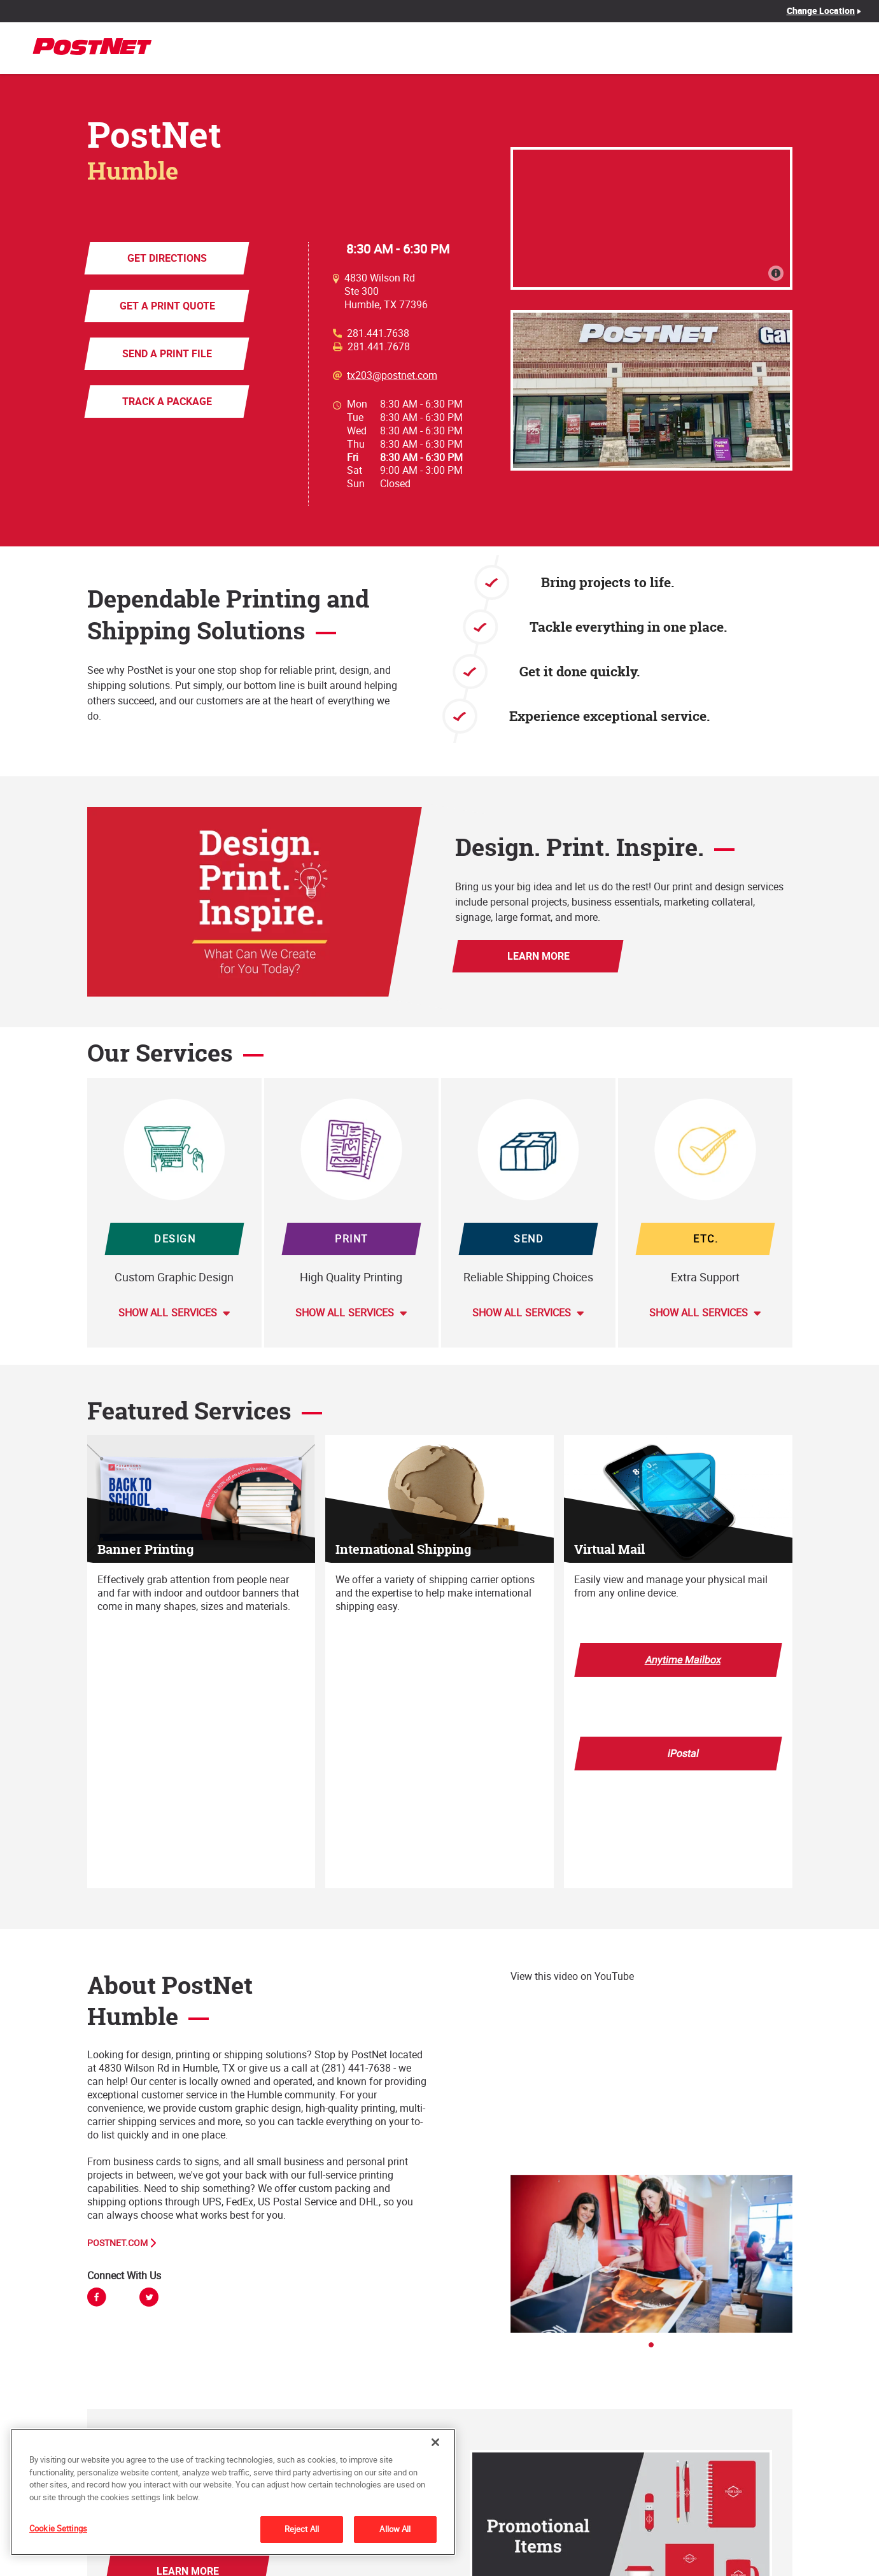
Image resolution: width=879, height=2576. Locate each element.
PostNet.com (117, 2243)
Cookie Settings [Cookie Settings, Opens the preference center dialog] (58, 2528)
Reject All (302, 2529)
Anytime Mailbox (683, 1660)
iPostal (683, 1753)
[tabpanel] (651, 2254)
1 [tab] (655, 2348)
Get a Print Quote (166, 306)
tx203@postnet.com (392, 375)
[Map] (651, 218)
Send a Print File (166, 353)
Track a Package (166, 401)
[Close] (435, 2442)
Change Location (821, 11)
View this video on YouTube (572, 1976)
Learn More (538, 956)
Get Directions (166, 258)
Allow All (395, 2529)
